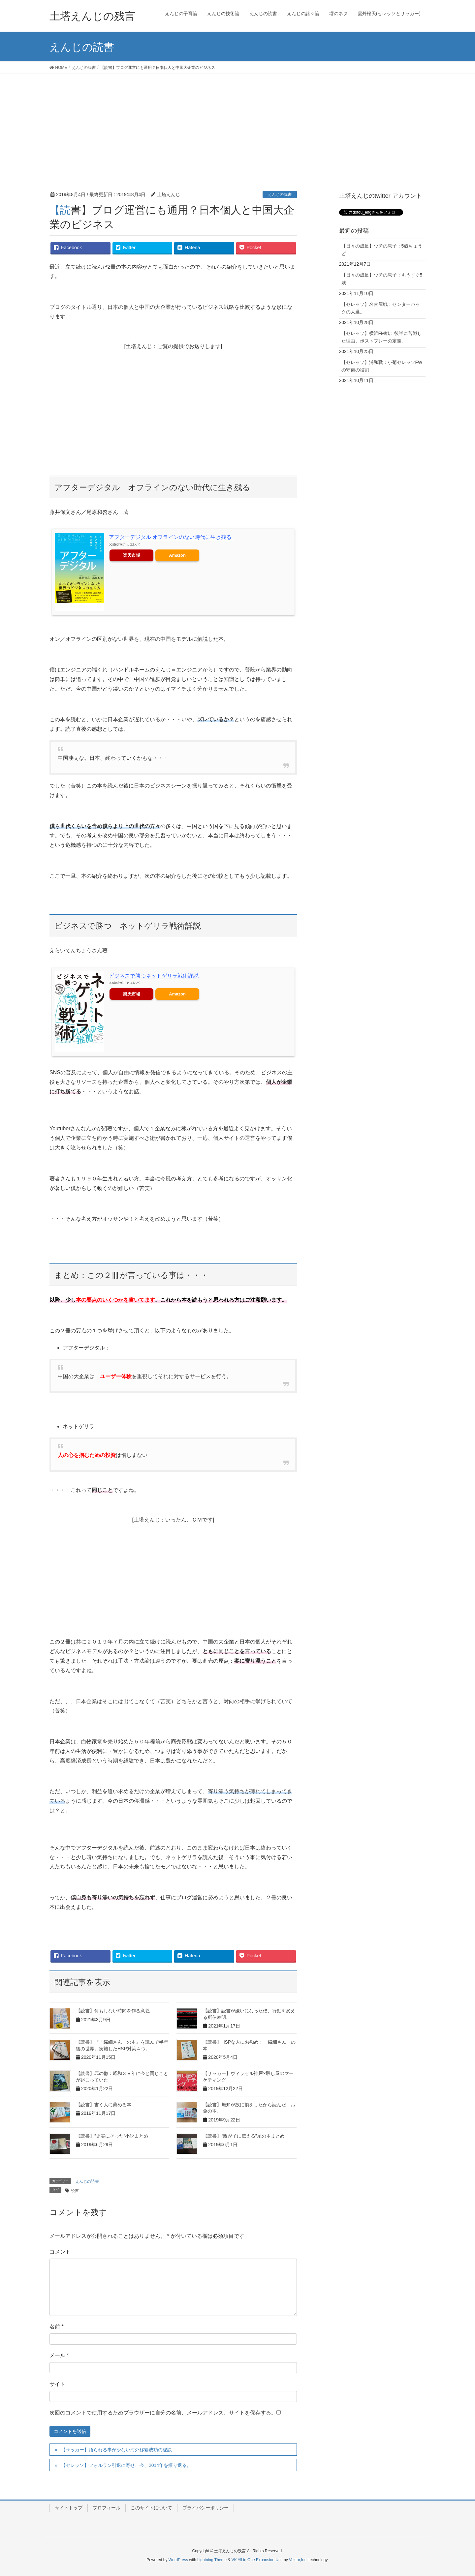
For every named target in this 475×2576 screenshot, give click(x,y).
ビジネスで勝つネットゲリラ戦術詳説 (154, 976)
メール (59, 2355)
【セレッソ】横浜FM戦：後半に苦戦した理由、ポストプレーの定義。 (381, 337)
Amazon (177, 555)
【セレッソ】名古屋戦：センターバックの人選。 (380, 308)
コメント (60, 2252)
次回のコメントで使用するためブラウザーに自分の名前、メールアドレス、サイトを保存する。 (162, 2412)
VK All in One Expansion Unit (257, 2560)
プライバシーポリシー (205, 2507)
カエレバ (133, 544)
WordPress (178, 2560)
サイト (57, 2384)
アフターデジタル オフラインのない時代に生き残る (171, 537)
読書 (75, 2190)
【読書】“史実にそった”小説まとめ (112, 2136)
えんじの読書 (280, 194)
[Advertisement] (237, 123)
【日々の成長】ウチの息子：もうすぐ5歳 (382, 278)
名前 (56, 2326)
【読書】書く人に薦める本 (103, 2104)
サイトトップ (68, 2507)
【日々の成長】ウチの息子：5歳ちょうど (382, 249)
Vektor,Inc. (298, 2560)
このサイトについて (151, 2507)
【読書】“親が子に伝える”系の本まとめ (243, 2136)
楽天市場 (131, 555)
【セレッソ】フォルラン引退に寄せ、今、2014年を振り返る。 (126, 2465)
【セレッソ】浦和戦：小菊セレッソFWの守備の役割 (382, 366)
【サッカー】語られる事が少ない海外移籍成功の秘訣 (116, 2449)
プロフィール (106, 2507)
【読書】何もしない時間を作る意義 (113, 2010)
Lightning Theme (212, 2560)
